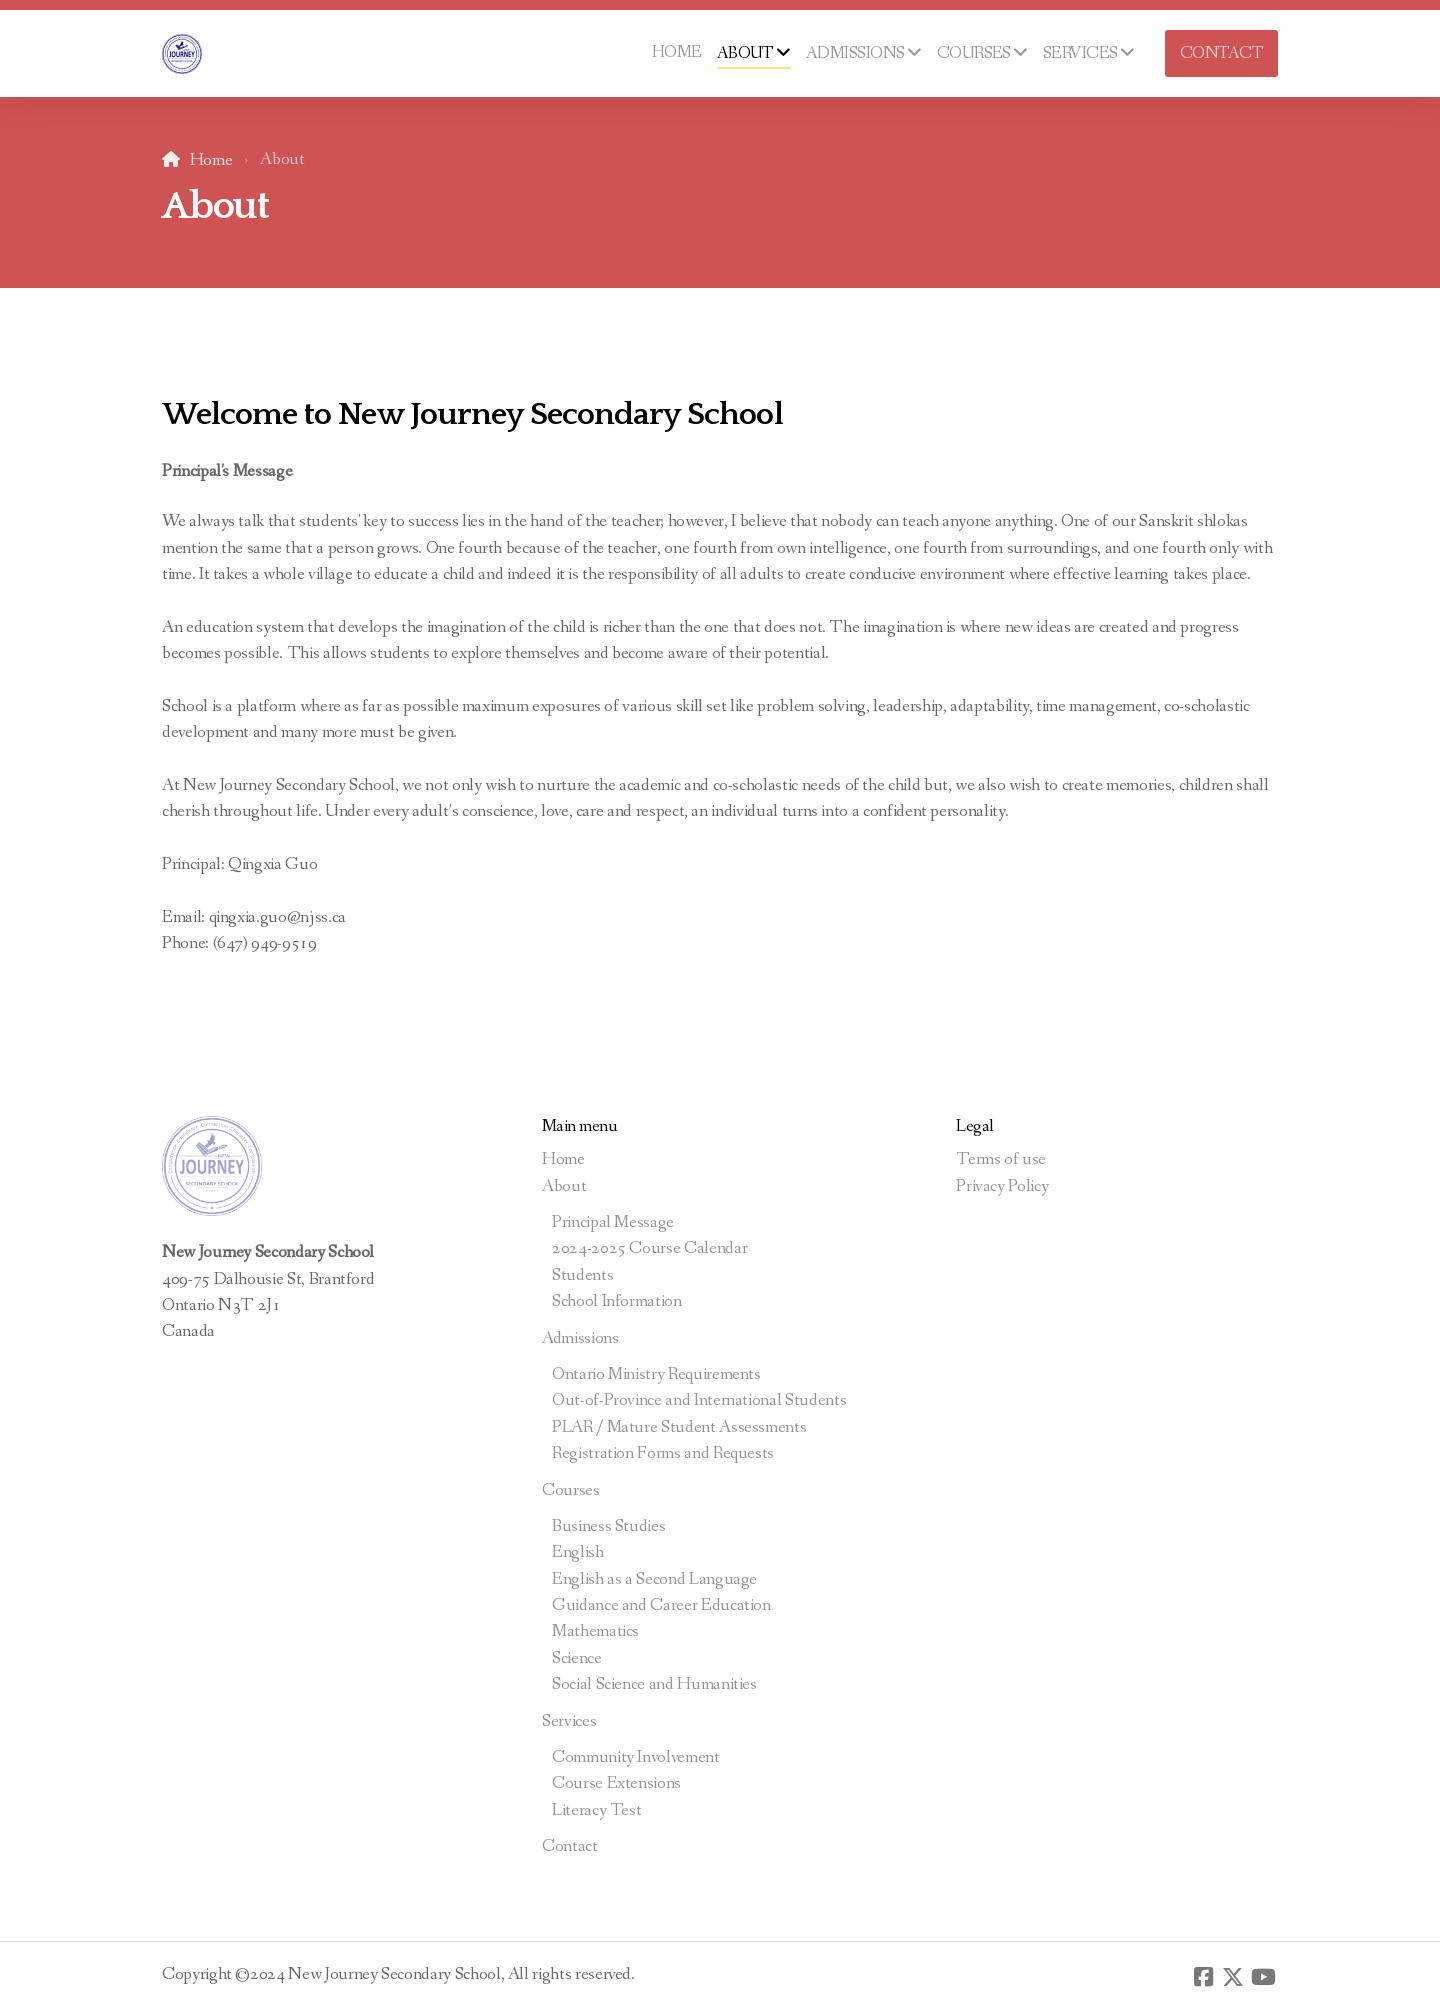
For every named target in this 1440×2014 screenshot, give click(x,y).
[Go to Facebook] (1203, 1977)
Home (211, 160)
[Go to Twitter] (1233, 1977)
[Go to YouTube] (1263, 1977)
